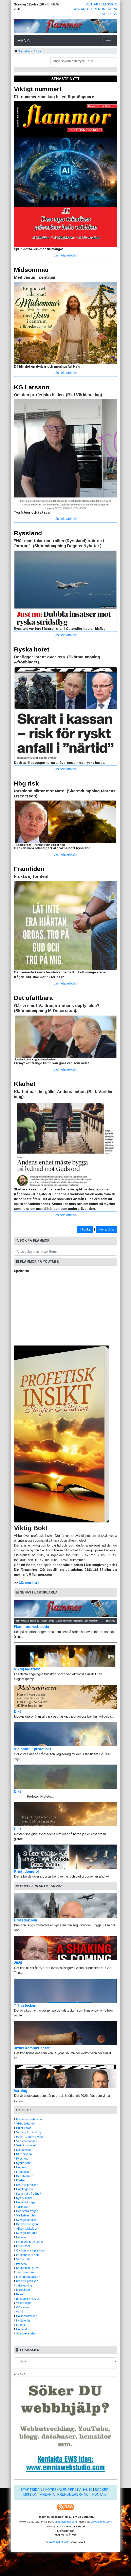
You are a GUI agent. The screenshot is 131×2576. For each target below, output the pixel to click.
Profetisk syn (25, 1920)
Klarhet (24, 1083)
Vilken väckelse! (26, 2228)
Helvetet (21, 2237)
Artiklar (38, 51)
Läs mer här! (29, 1582)
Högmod (21, 2329)
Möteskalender (59, 2489)
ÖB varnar (22, 2307)
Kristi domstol (65, 1859)
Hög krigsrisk (24, 2189)
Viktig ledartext (65, 1656)
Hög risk (26, 783)
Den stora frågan (27, 2211)
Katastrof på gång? (28, 2193)
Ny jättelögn (23, 2320)
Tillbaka (85, 1229)
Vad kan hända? (26, 2141)
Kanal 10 (84, 2489)
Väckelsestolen (26, 2215)
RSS (113, 14)
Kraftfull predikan (27, 2184)
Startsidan (24, 51)
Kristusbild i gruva (27, 2267)
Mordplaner (23, 2289)
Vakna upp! (23, 2303)
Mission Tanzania (39, 2494)
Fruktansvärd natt (27, 2255)
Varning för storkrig (28, 2132)
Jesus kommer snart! (32, 2048)
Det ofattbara (33, 997)
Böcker (102, 2489)
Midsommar (31, 269)
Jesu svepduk (25, 2272)
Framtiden (29, 868)
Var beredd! (23, 2259)
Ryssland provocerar (29, 2241)
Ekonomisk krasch (28, 2298)
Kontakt (92, 4)
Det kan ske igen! (27, 2224)
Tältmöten (22, 2206)
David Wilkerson (26, 2316)
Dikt (65, 1699)
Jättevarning (24, 2285)
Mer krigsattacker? (28, 2276)
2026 (18, 1963)
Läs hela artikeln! (66, 255)
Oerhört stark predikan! (31, 2250)
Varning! (21, 2091)
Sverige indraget (26, 2232)
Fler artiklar (106, 1229)
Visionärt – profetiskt (65, 1736)
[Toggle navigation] (108, 40)
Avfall (19, 2311)
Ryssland (28, 533)
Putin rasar (23, 2246)
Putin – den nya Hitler (30, 2136)
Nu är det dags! (26, 2202)
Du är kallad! (24, 2128)
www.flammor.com (101, 2521)
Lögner (20, 2324)
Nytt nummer (24, 2198)
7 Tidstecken (25, 2005)
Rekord (20, 2294)
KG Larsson (31, 387)
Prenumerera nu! (73, 2494)
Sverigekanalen (26, 2220)
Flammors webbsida (65, 1614)
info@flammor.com (66, 2521)
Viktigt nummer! (37, 88)
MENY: (23, 40)
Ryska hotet (31, 649)
